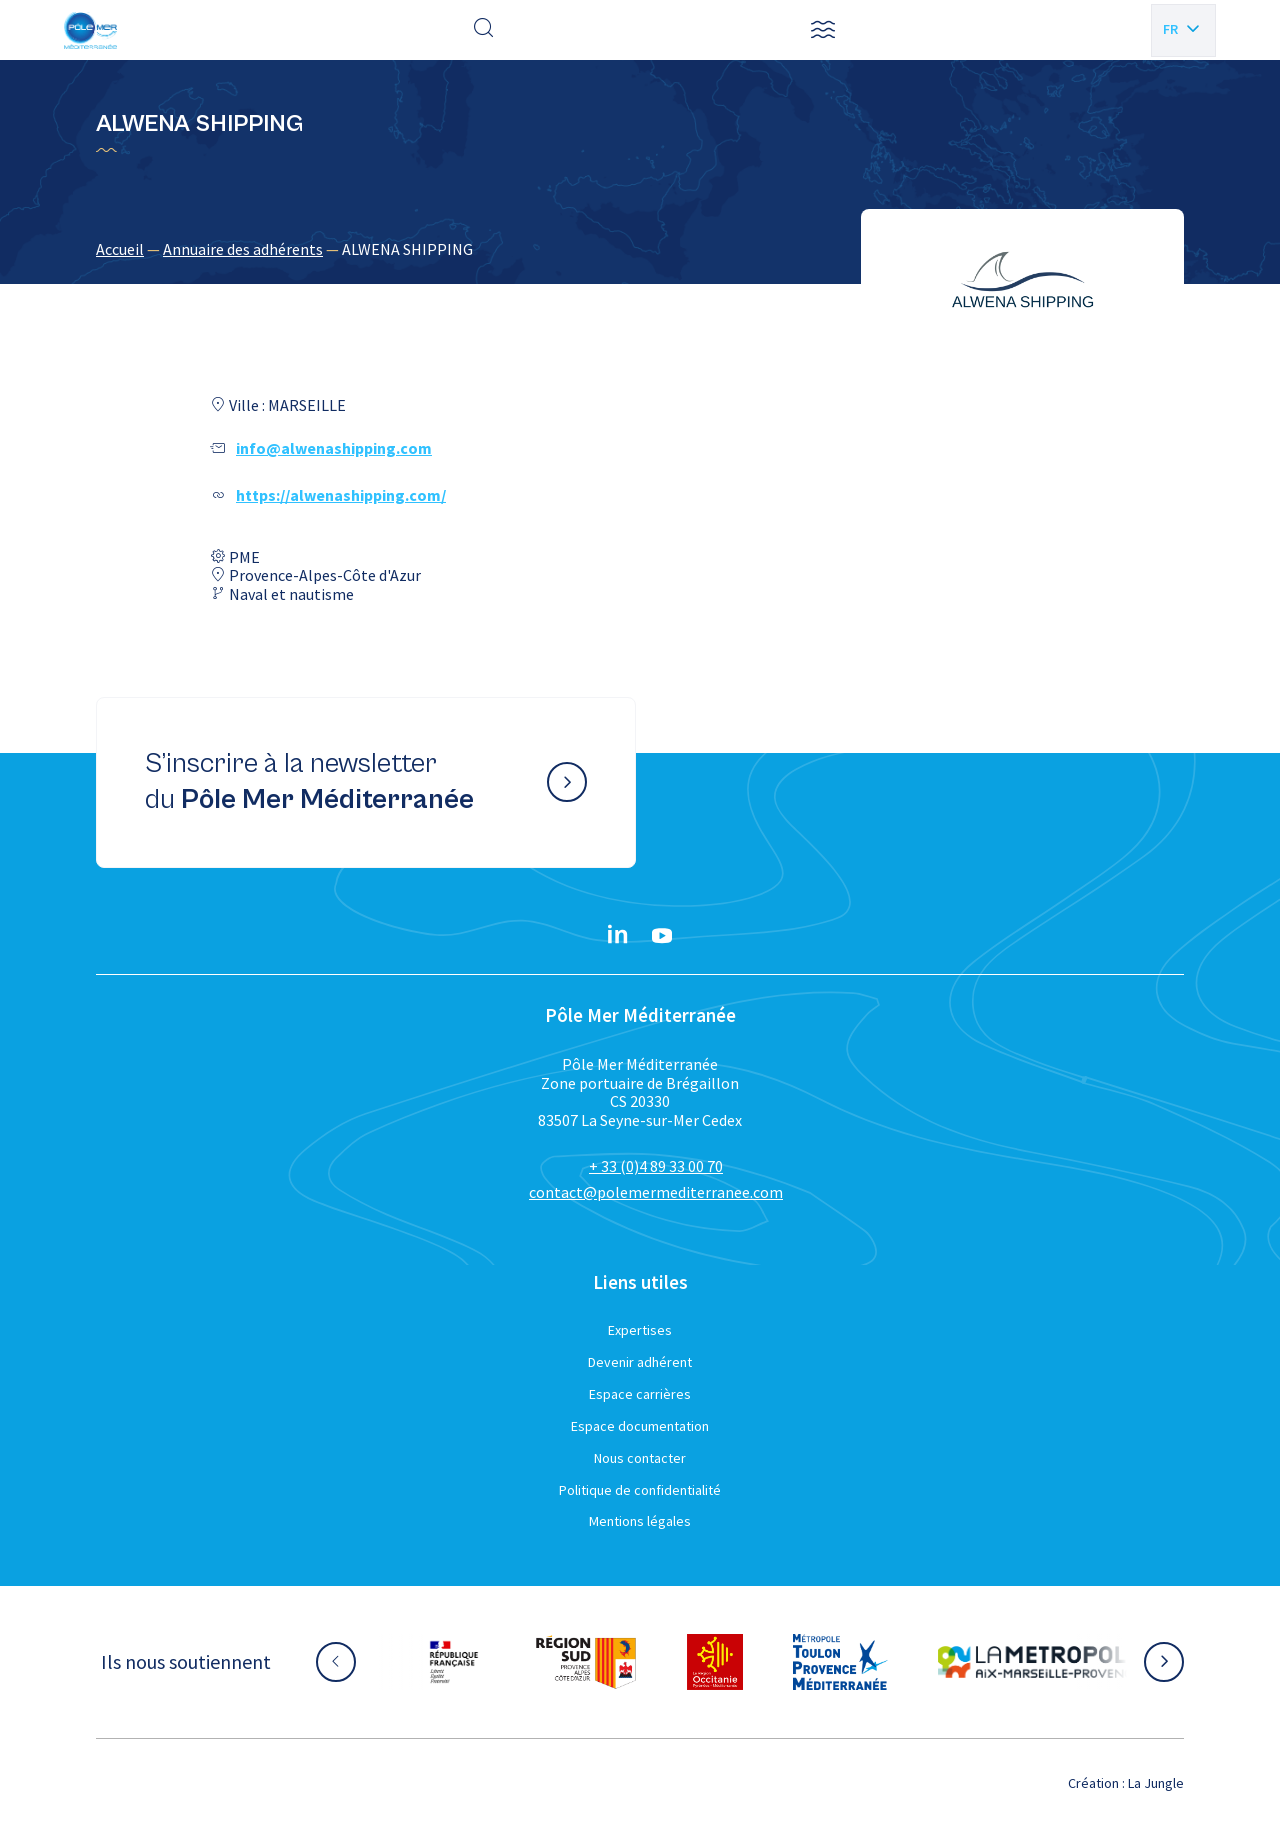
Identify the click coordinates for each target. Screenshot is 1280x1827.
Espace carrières (640, 1394)
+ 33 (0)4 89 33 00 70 (656, 1166)
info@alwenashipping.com (334, 448)
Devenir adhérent (640, 1362)
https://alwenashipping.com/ (341, 495)
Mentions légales (640, 1521)
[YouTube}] (662, 936)
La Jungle (1156, 1783)
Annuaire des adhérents (243, 249)
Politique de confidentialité (640, 1490)
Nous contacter (640, 1458)
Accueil (120, 249)
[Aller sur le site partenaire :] (454, 1662)
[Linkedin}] (618, 936)
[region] (640, 249)
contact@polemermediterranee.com (656, 1192)
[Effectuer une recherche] (484, 30)
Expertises (640, 1330)
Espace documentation (640, 1426)
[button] (823, 30)
